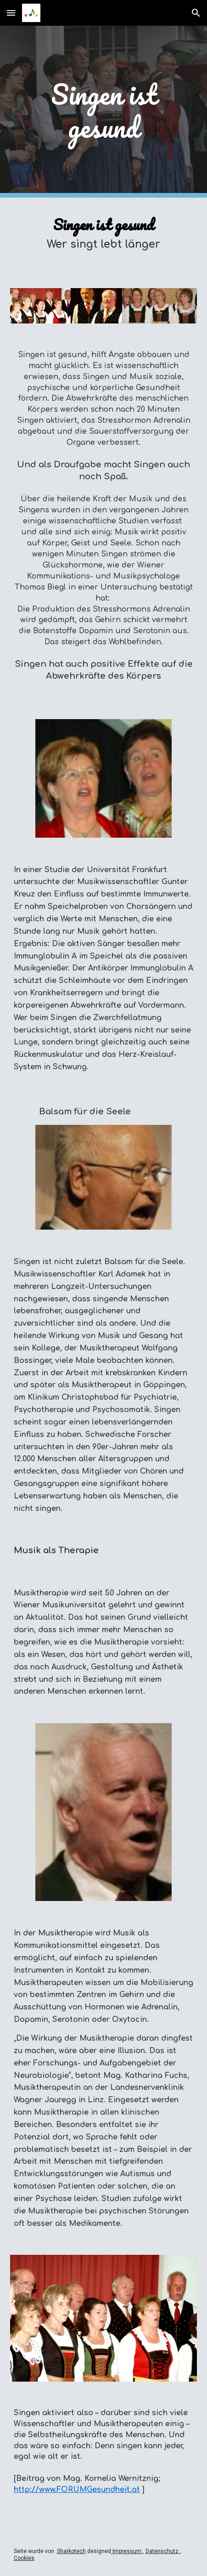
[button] (11, 12)
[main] (103, 112)
